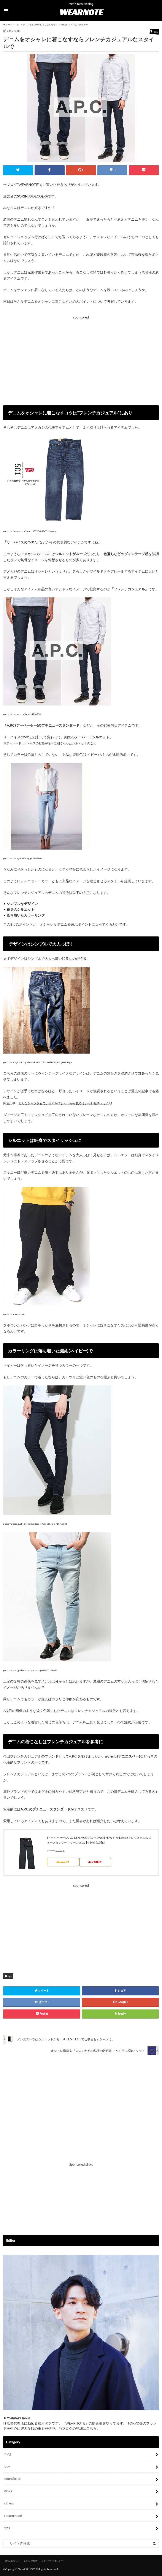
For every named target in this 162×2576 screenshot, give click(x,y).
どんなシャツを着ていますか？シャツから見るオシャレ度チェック (63, 1103)
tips (10, 1976)
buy (7, 2466)
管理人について (12, 2560)
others (9, 2503)
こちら (91, 2428)
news (8, 2491)
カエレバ (59, 1851)
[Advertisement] (42, 356)
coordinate (12, 2478)
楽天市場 (93, 1862)
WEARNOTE (81, 12)
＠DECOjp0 (38, 196)
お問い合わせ (30, 2560)
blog (7, 2454)
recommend (13, 2515)
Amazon (61, 1862)
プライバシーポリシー (52, 2560)
